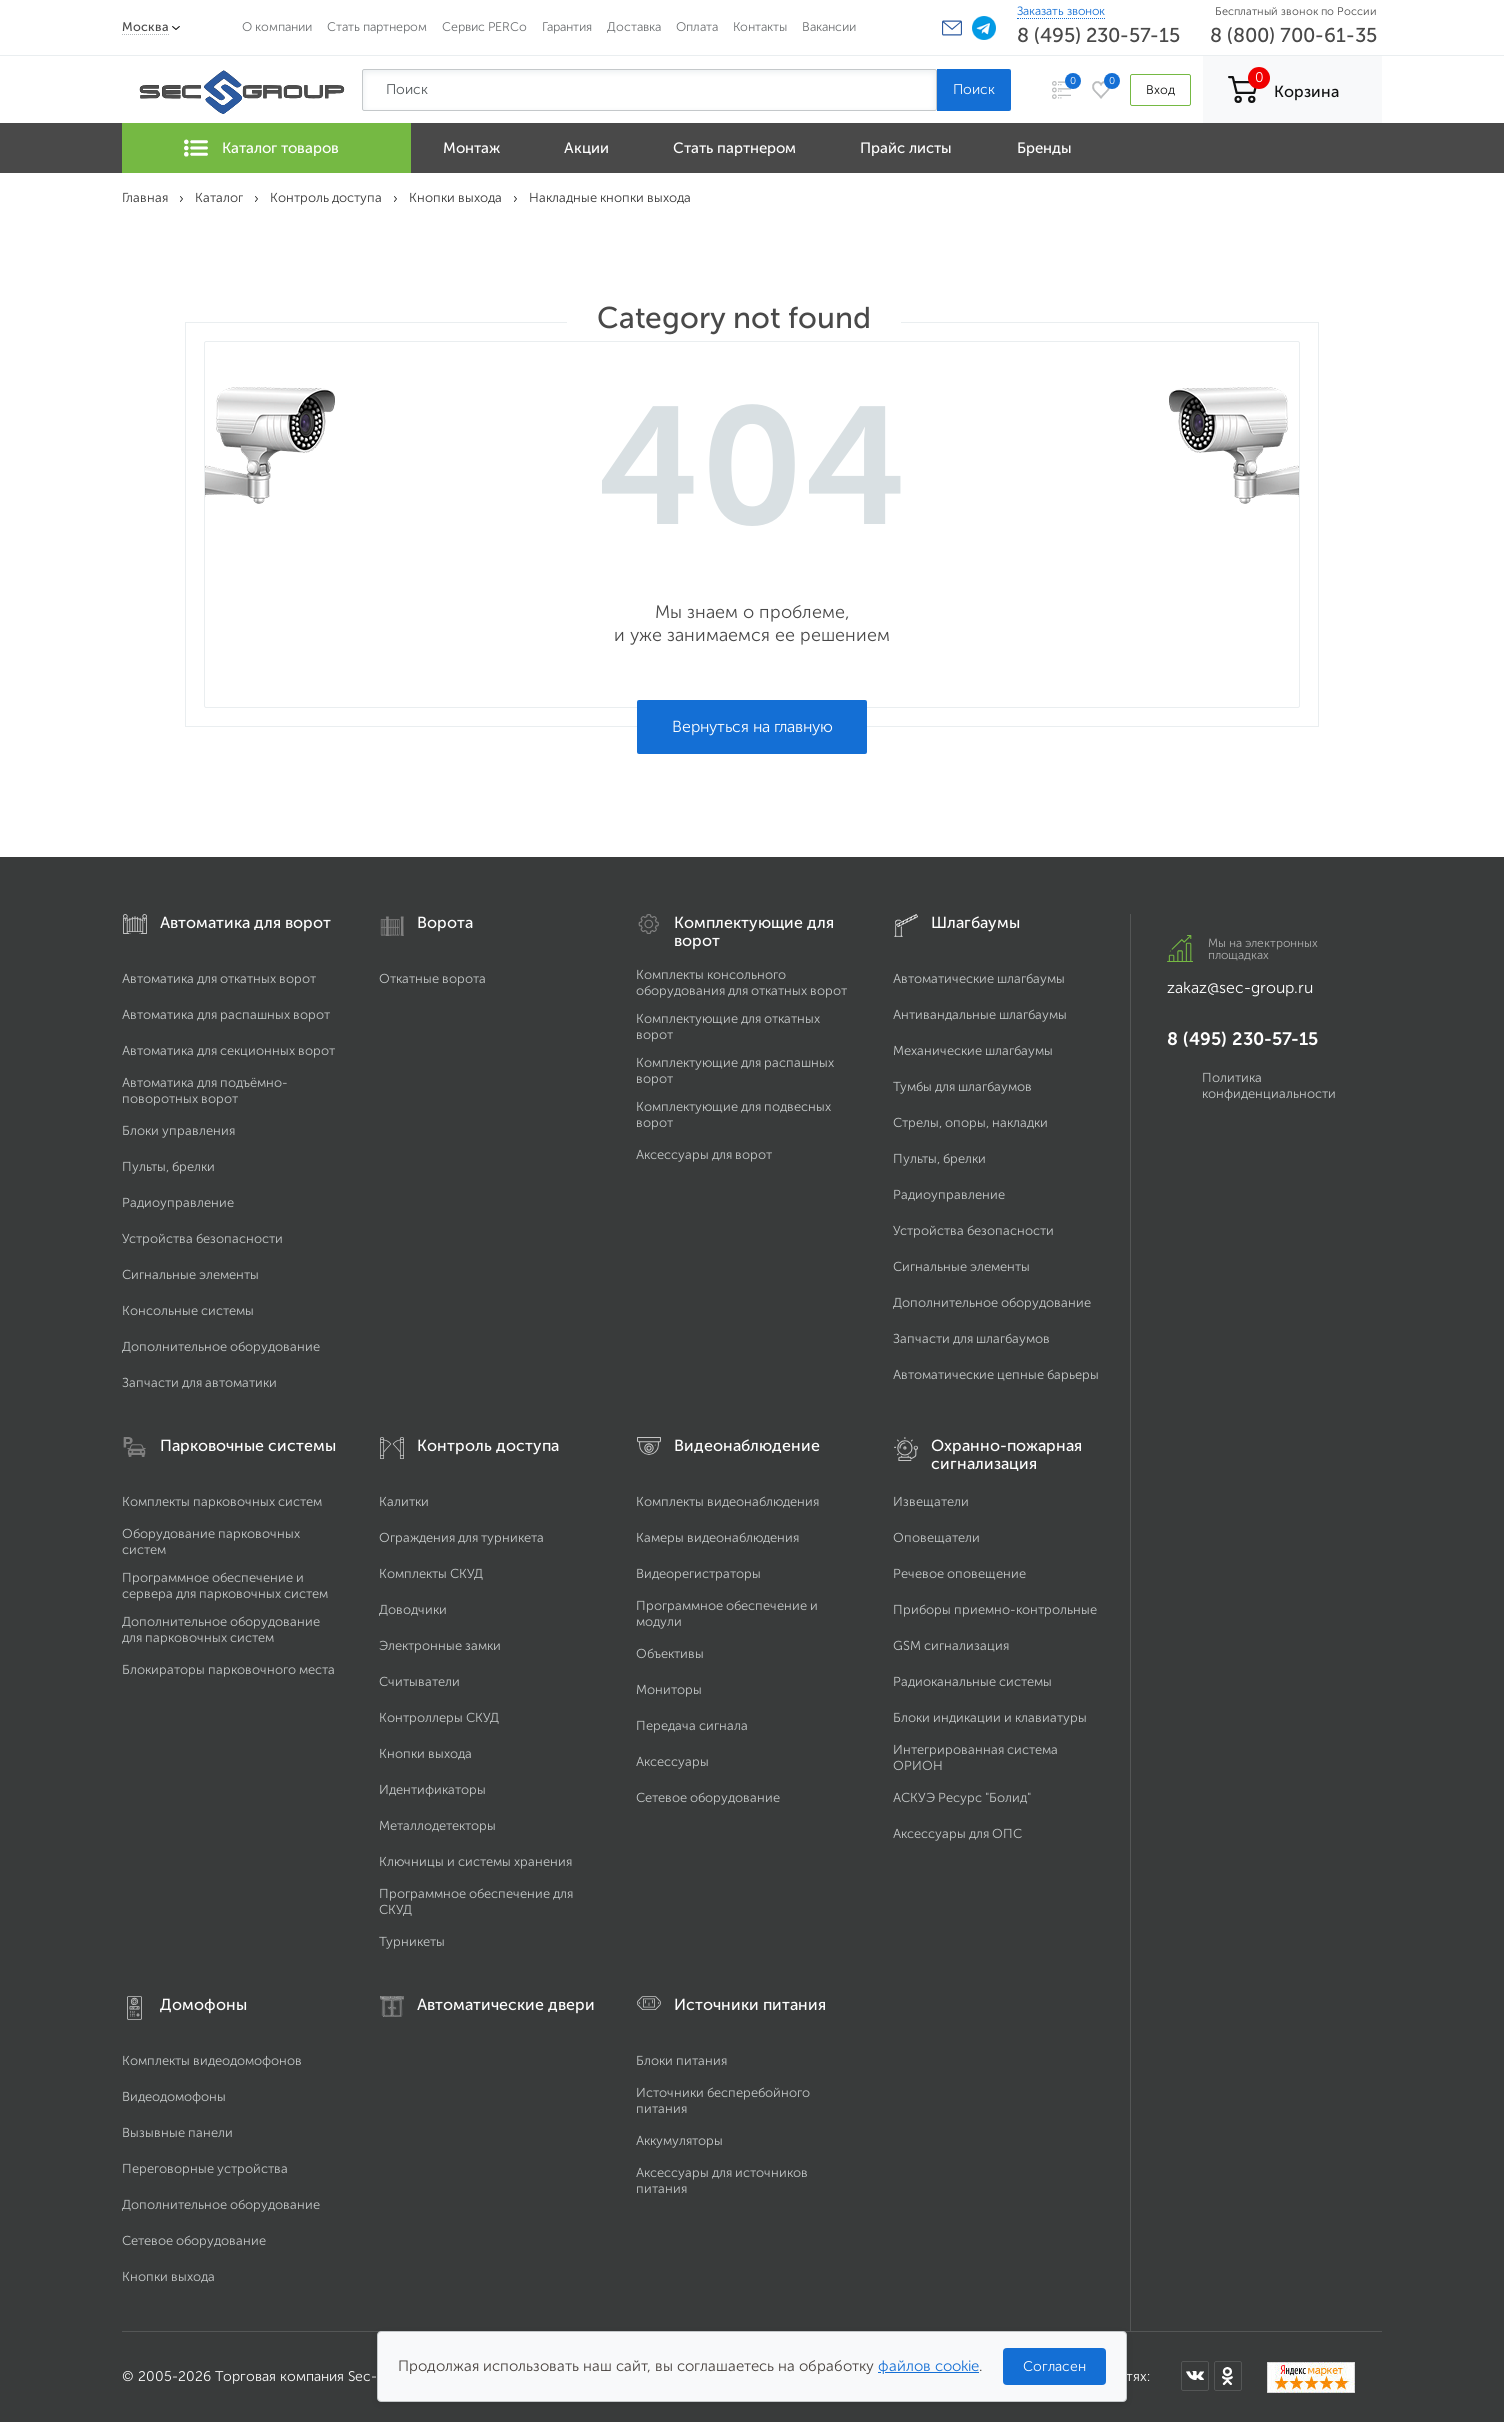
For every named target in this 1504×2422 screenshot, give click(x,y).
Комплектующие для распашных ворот (735, 1070)
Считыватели (419, 1681)
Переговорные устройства (205, 2168)
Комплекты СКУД (431, 1573)
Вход (1160, 89)
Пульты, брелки (168, 1166)
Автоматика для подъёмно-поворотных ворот (205, 1090)
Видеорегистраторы (698, 1573)
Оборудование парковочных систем (211, 1541)
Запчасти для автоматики (199, 1382)
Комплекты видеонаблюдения (727, 1501)
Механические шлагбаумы (973, 1050)
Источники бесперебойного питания (723, 2100)
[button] (952, 28)
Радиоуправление (178, 1202)
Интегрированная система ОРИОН (975, 1757)
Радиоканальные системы (972, 1681)
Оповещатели (936, 1537)
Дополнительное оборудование (221, 1346)
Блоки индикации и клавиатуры (990, 1717)
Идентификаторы (432, 1789)
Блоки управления (178, 1130)
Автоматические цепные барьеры (996, 1374)
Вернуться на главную (752, 726)
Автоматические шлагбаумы (979, 978)
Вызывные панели (177, 2132)
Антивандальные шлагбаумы (980, 1014)
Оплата (697, 26)
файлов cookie (928, 2366)
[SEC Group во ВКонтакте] (1195, 2376)
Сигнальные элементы (190, 1274)
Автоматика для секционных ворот (228, 1050)
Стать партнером (377, 26)
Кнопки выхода (425, 1753)
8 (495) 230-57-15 (1098, 35)
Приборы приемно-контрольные (995, 1609)
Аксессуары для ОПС (957, 1833)
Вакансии (829, 26)
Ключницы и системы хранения (475, 1861)
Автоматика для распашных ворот (226, 1014)
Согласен (1054, 2366)
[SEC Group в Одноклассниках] (1228, 2376)
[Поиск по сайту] (649, 90)
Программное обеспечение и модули (727, 1613)
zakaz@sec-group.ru (1240, 987)
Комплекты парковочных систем (222, 1501)
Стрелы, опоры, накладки (970, 1122)
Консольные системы (188, 1310)
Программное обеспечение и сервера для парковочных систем (225, 1585)
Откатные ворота (432, 978)
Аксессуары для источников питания (722, 2180)
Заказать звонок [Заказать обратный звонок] (1061, 11)
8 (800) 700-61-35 (1293, 35)
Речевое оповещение (959, 1573)
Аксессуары (672, 1761)
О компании (277, 26)
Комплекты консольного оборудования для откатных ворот (741, 982)
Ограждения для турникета (461, 1537)
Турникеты (412, 1941)
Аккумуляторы (679, 2140)
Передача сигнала (692, 1725)
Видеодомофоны (174, 2096)
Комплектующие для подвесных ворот (733, 1114)
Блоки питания (681, 2060)
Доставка (634, 26)
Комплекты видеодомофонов (212, 2060)
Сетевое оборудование (708, 1797)
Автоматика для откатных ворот (219, 978)
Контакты (760, 26)
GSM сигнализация (951, 1645)
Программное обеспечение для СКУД (476, 1901)
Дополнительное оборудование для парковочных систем (221, 1629)
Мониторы (669, 1689)
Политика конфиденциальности (1269, 1085)
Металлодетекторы (437, 1825)
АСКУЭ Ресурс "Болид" (962, 1797)
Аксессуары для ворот (704, 1154)
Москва (145, 26)
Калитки (404, 1501)
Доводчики (413, 1609)
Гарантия (567, 26)
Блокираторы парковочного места (228, 1669)
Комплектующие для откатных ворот (728, 1026)
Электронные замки (440, 1645)
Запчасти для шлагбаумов (971, 1338)
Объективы (670, 1653)
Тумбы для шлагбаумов (962, 1086)
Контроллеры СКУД (439, 1717)
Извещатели (931, 1501)
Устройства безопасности (202, 1238)
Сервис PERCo (484, 26)
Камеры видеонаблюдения (717, 1537)
